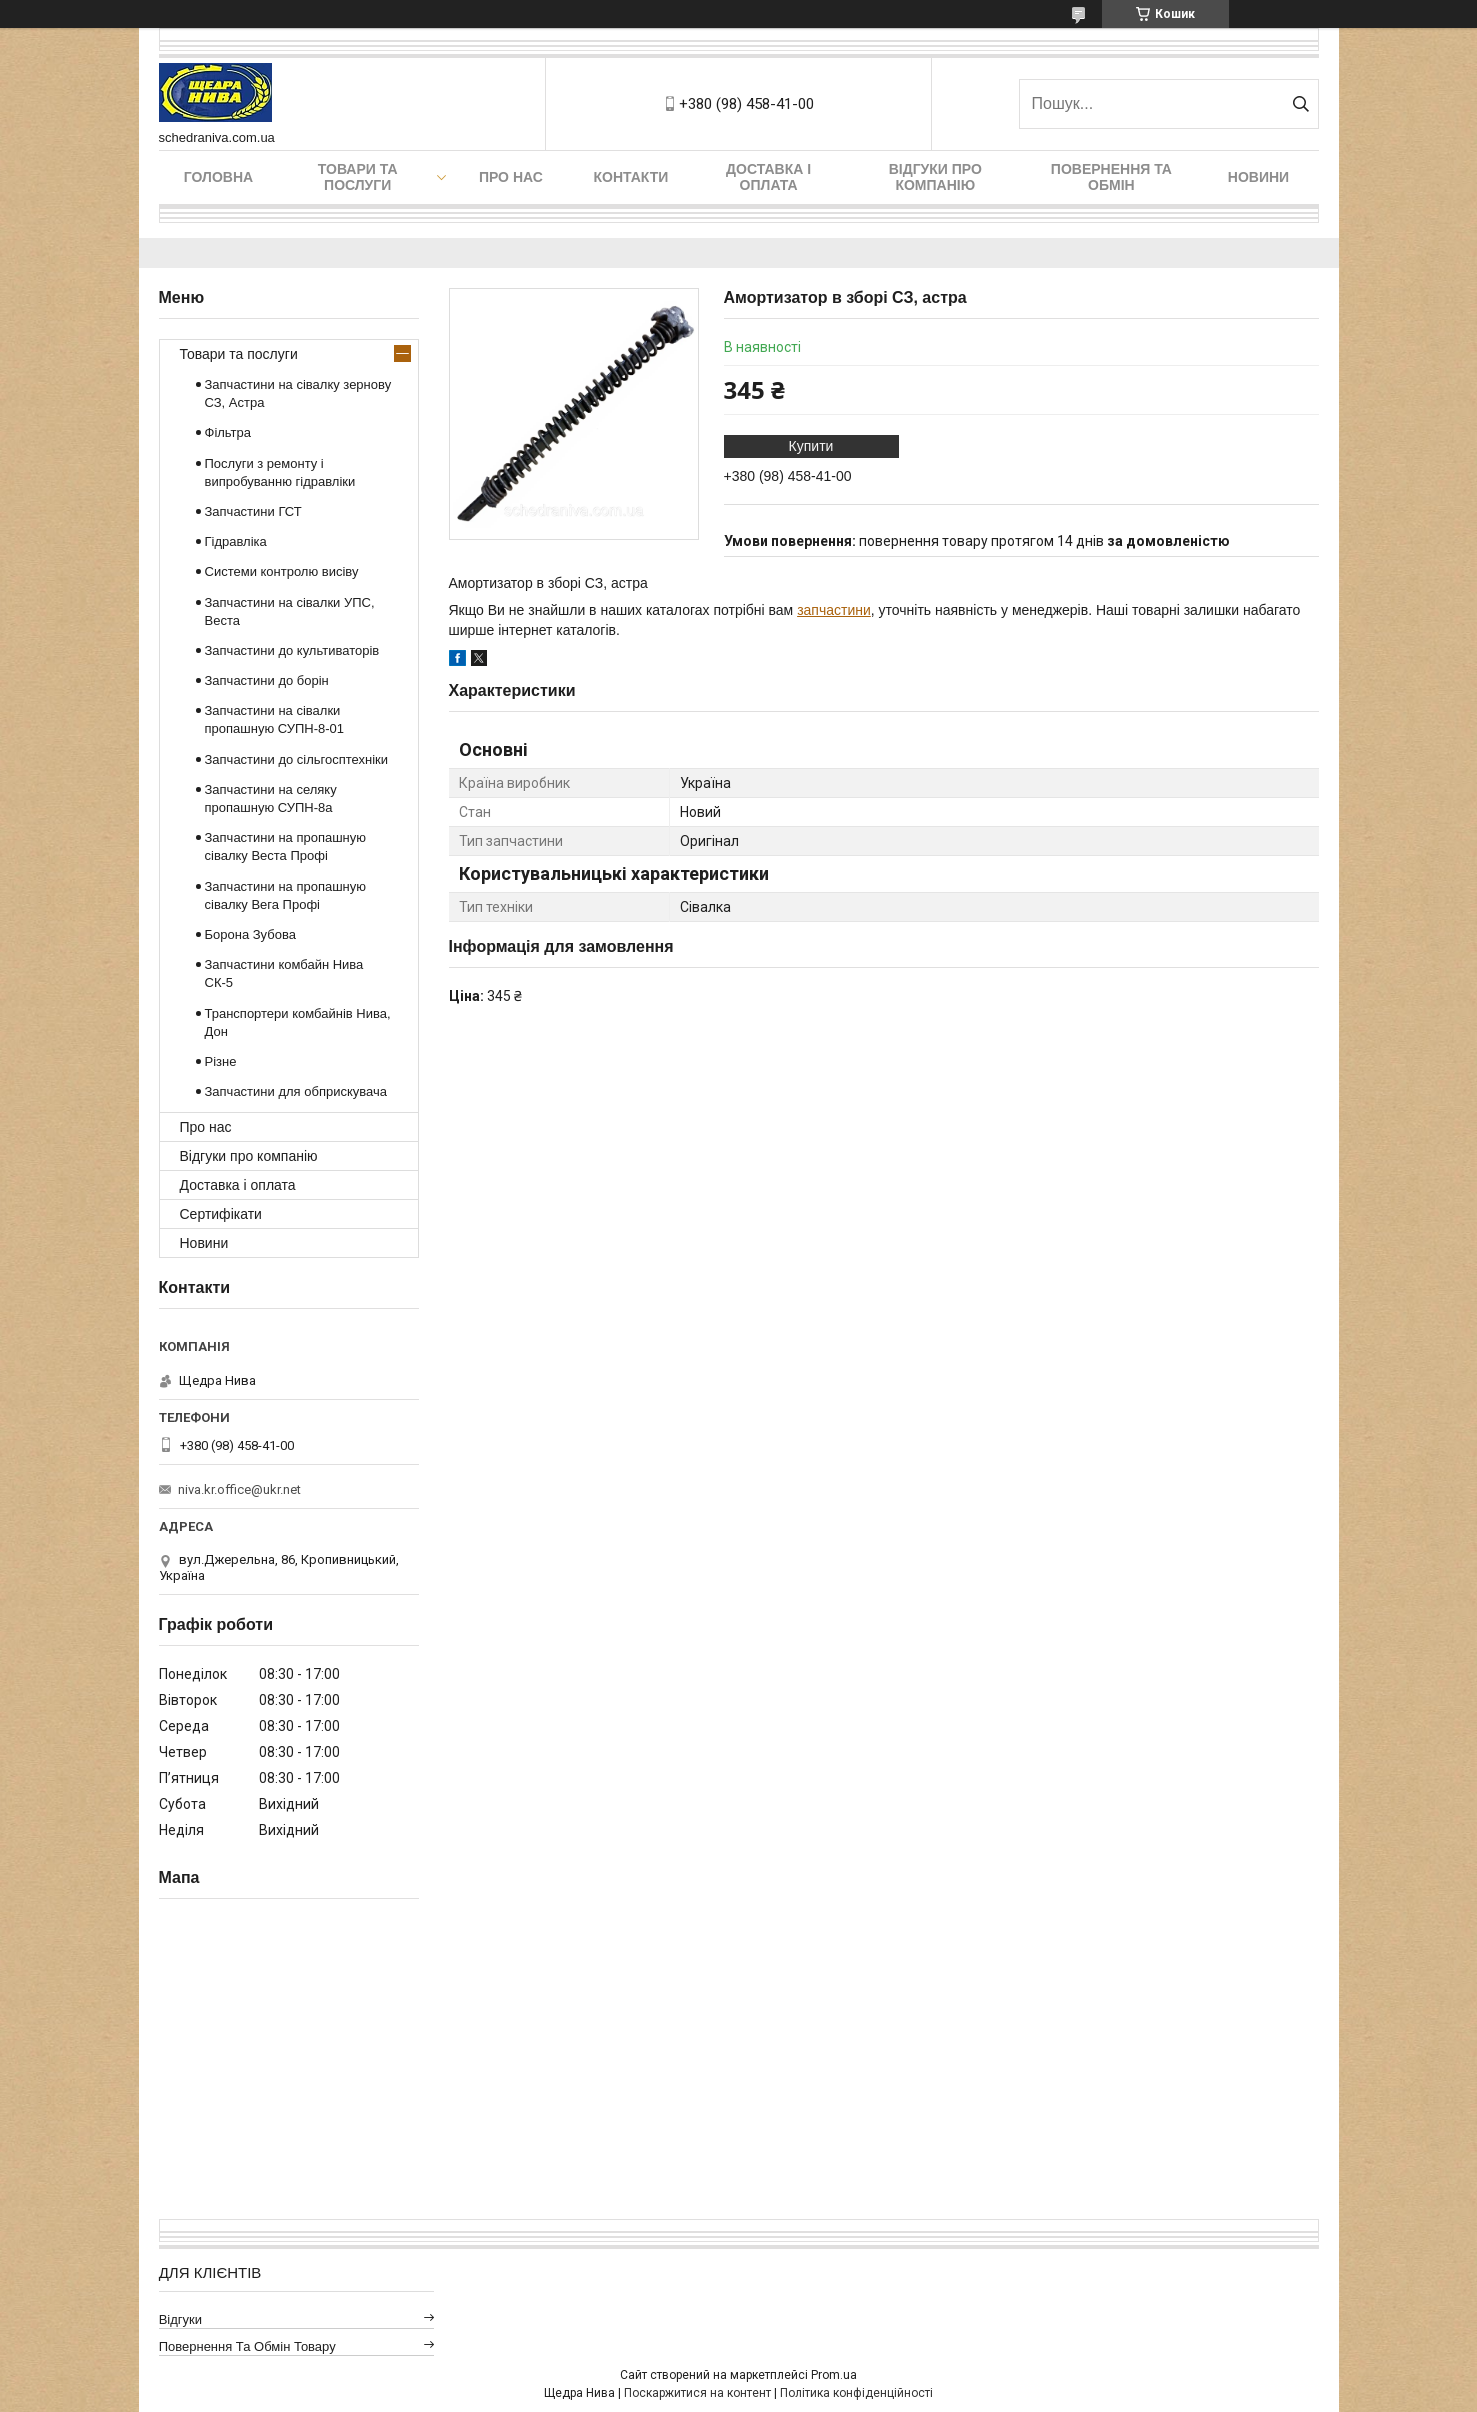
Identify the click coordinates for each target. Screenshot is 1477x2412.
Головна (218, 177)
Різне (221, 1061)
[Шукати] (1301, 104)
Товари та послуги (358, 177)
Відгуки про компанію (935, 177)
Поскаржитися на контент (697, 2393)
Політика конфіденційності (856, 2393)
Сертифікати (221, 1214)
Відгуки (180, 2319)
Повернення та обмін (1111, 177)
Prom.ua (834, 2375)
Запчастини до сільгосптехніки (297, 759)
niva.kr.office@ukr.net (239, 1489)
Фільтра (228, 432)
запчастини (834, 610)
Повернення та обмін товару (247, 2346)
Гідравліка (236, 541)
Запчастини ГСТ (253, 511)
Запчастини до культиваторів (292, 650)
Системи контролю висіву (282, 571)
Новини (1258, 177)
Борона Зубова (250, 934)
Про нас (511, 177)
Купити (811, 446)
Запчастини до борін (267, 680)
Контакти (630, 177)
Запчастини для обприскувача (296, 1091)
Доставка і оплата (768, 177)
